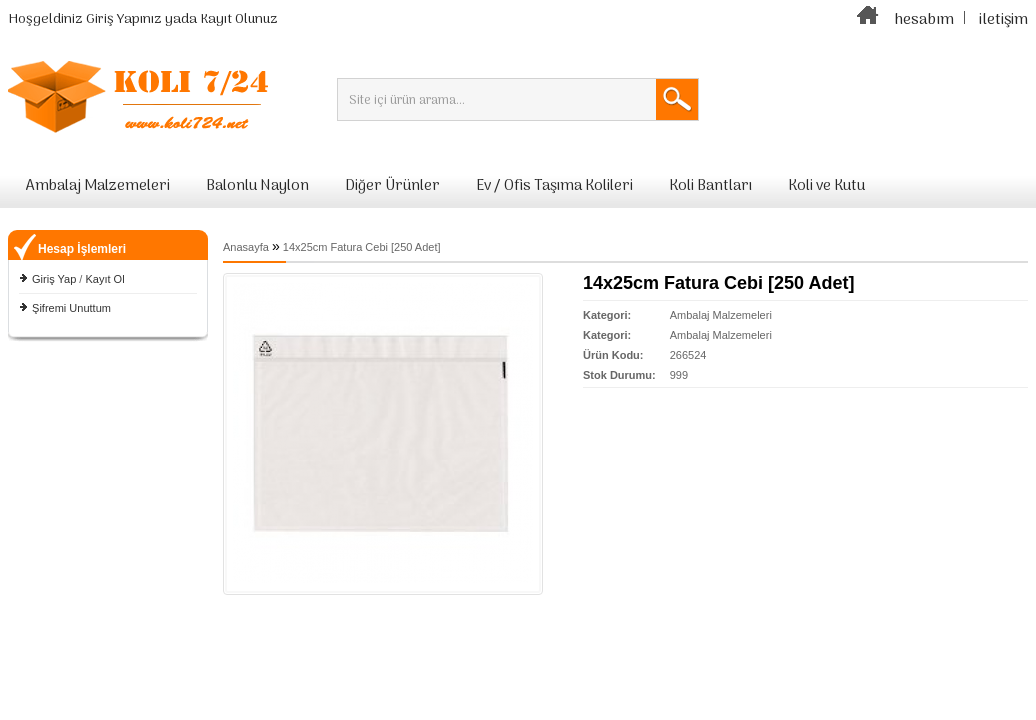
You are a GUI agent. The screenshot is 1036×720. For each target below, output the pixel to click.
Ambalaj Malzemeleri (98, 186)
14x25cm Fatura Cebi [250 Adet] (362, 247)
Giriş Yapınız (124, 19)
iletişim (1003, 20)
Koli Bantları (710, 186)
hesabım (924, 20)
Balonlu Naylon (257, 186)
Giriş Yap (54, 279)
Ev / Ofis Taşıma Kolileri (554, 186)
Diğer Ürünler (392, 186)
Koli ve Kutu (826, 186)
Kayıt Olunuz (239, 19)
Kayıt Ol (104, 279)
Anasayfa (246, 247)
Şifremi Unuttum (71, 308)
